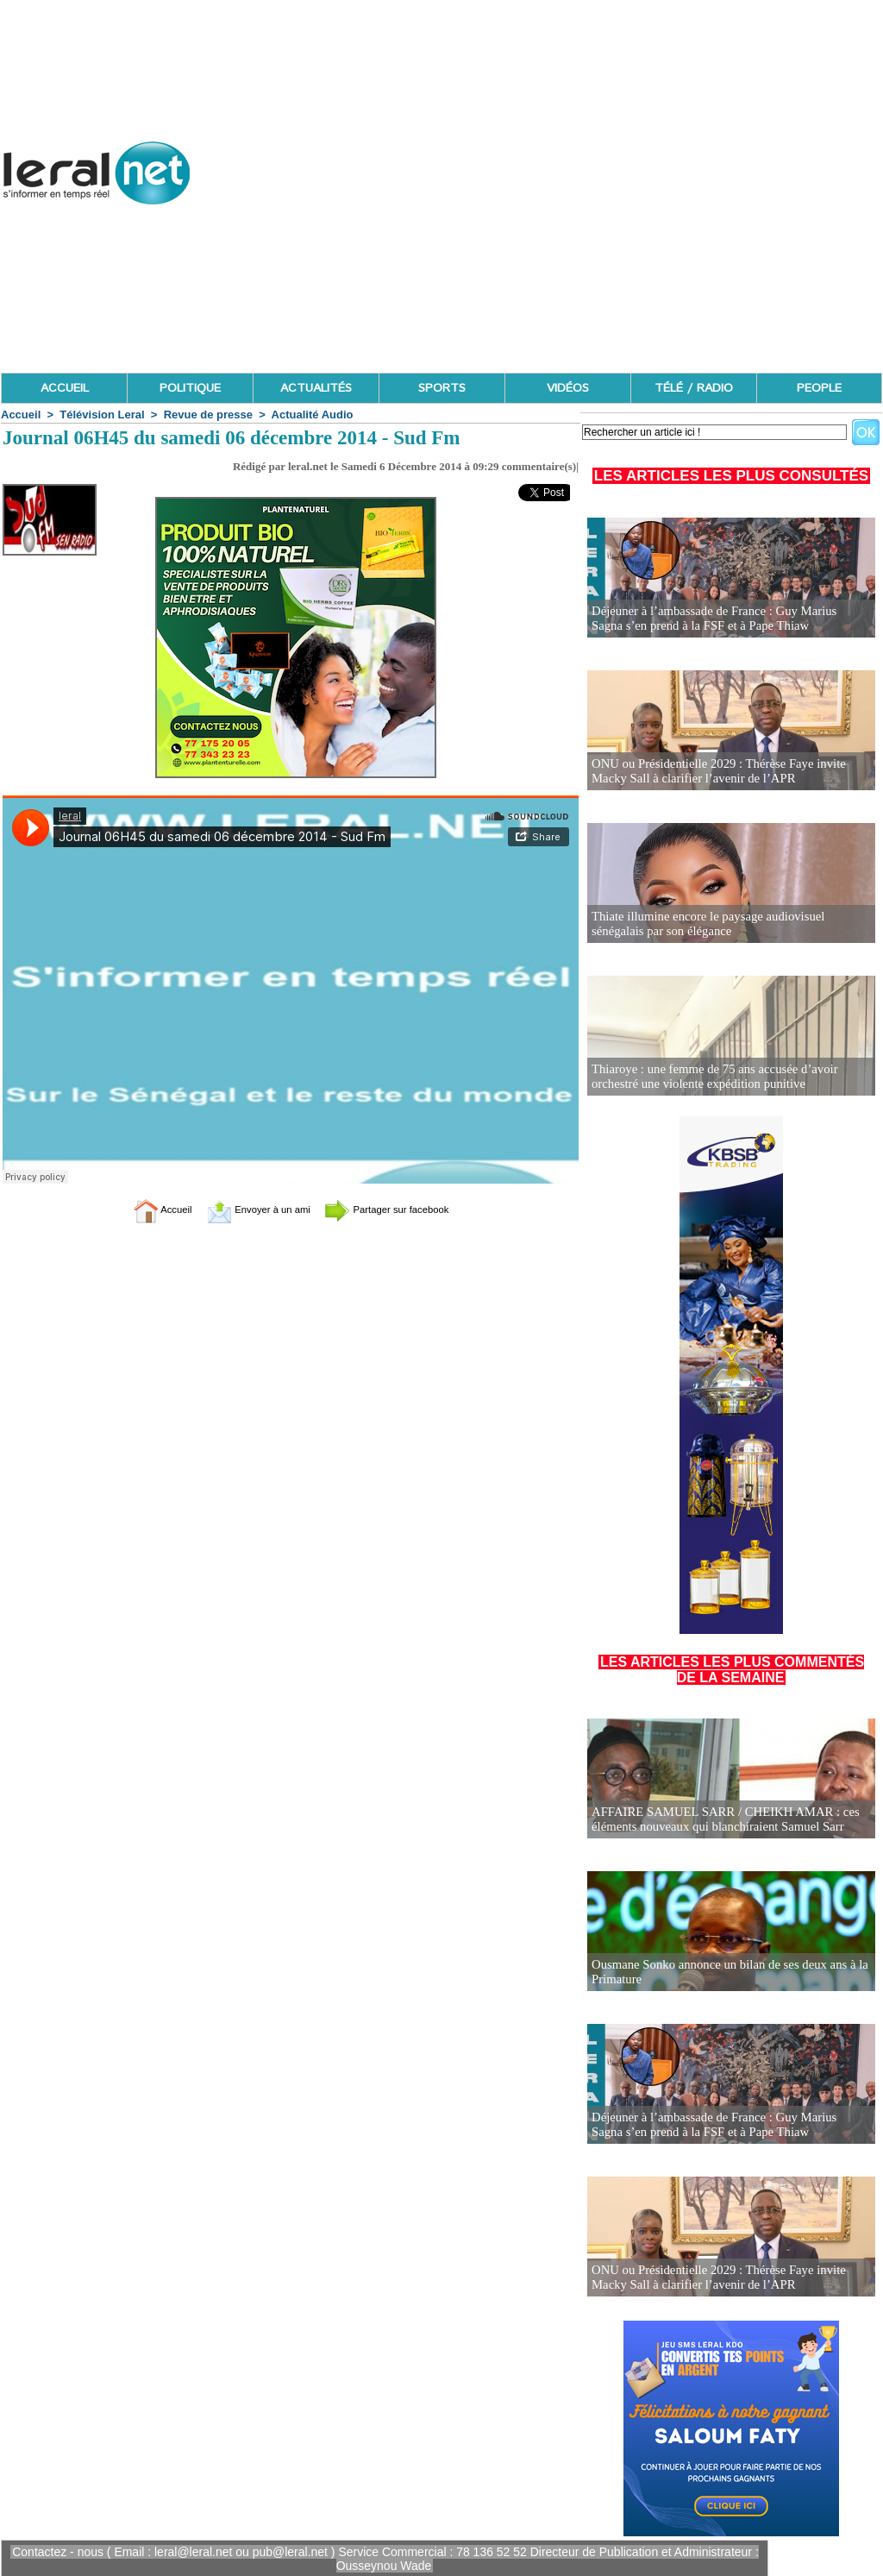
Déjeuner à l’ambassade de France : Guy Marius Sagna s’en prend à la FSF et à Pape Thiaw (724, 619)
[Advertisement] (568, 250)
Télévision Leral (101, 414)
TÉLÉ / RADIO (693, 388)
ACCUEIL (65, 388)
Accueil (21, 414)
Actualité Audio (313, 414)
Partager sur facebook (405, 1209)
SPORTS (442, 388)
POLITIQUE (190, 388)
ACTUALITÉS (316, 388)
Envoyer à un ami (248, 1209)
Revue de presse (208, 414)
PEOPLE (819, 388)
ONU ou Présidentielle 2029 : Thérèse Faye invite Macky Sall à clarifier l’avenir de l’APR (730, 771)
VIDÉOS (568, 388)
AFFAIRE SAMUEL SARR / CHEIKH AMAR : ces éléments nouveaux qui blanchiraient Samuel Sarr (719, 1819)
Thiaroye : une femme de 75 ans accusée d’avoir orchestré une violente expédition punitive (708, 1077)
